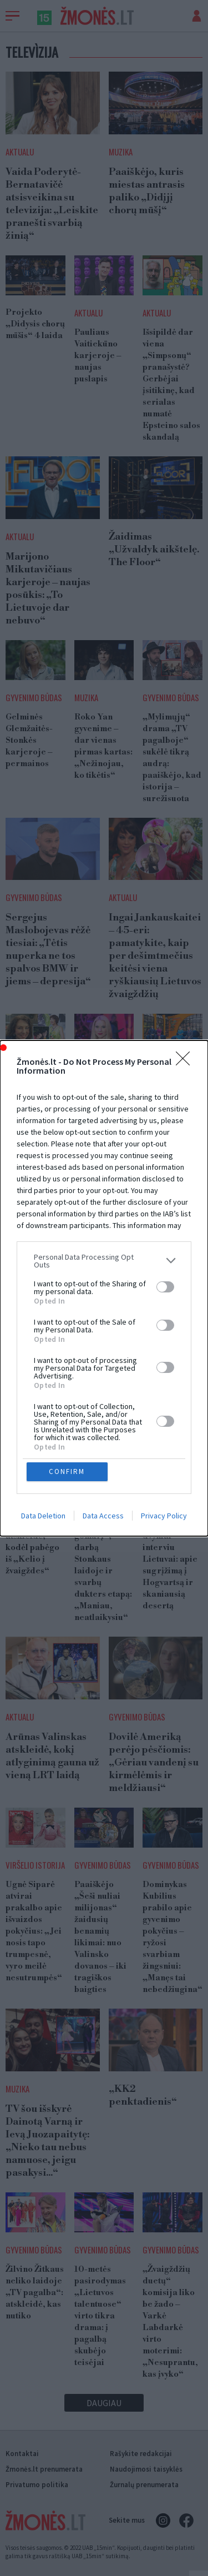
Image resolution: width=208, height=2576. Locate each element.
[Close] (186, 1062)
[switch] (165, 1286)
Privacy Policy (164, 1516)
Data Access (103, 1516)
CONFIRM (67, 1471)
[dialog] (104, 1288)
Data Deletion (43, 1516)
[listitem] (104, 1261)
